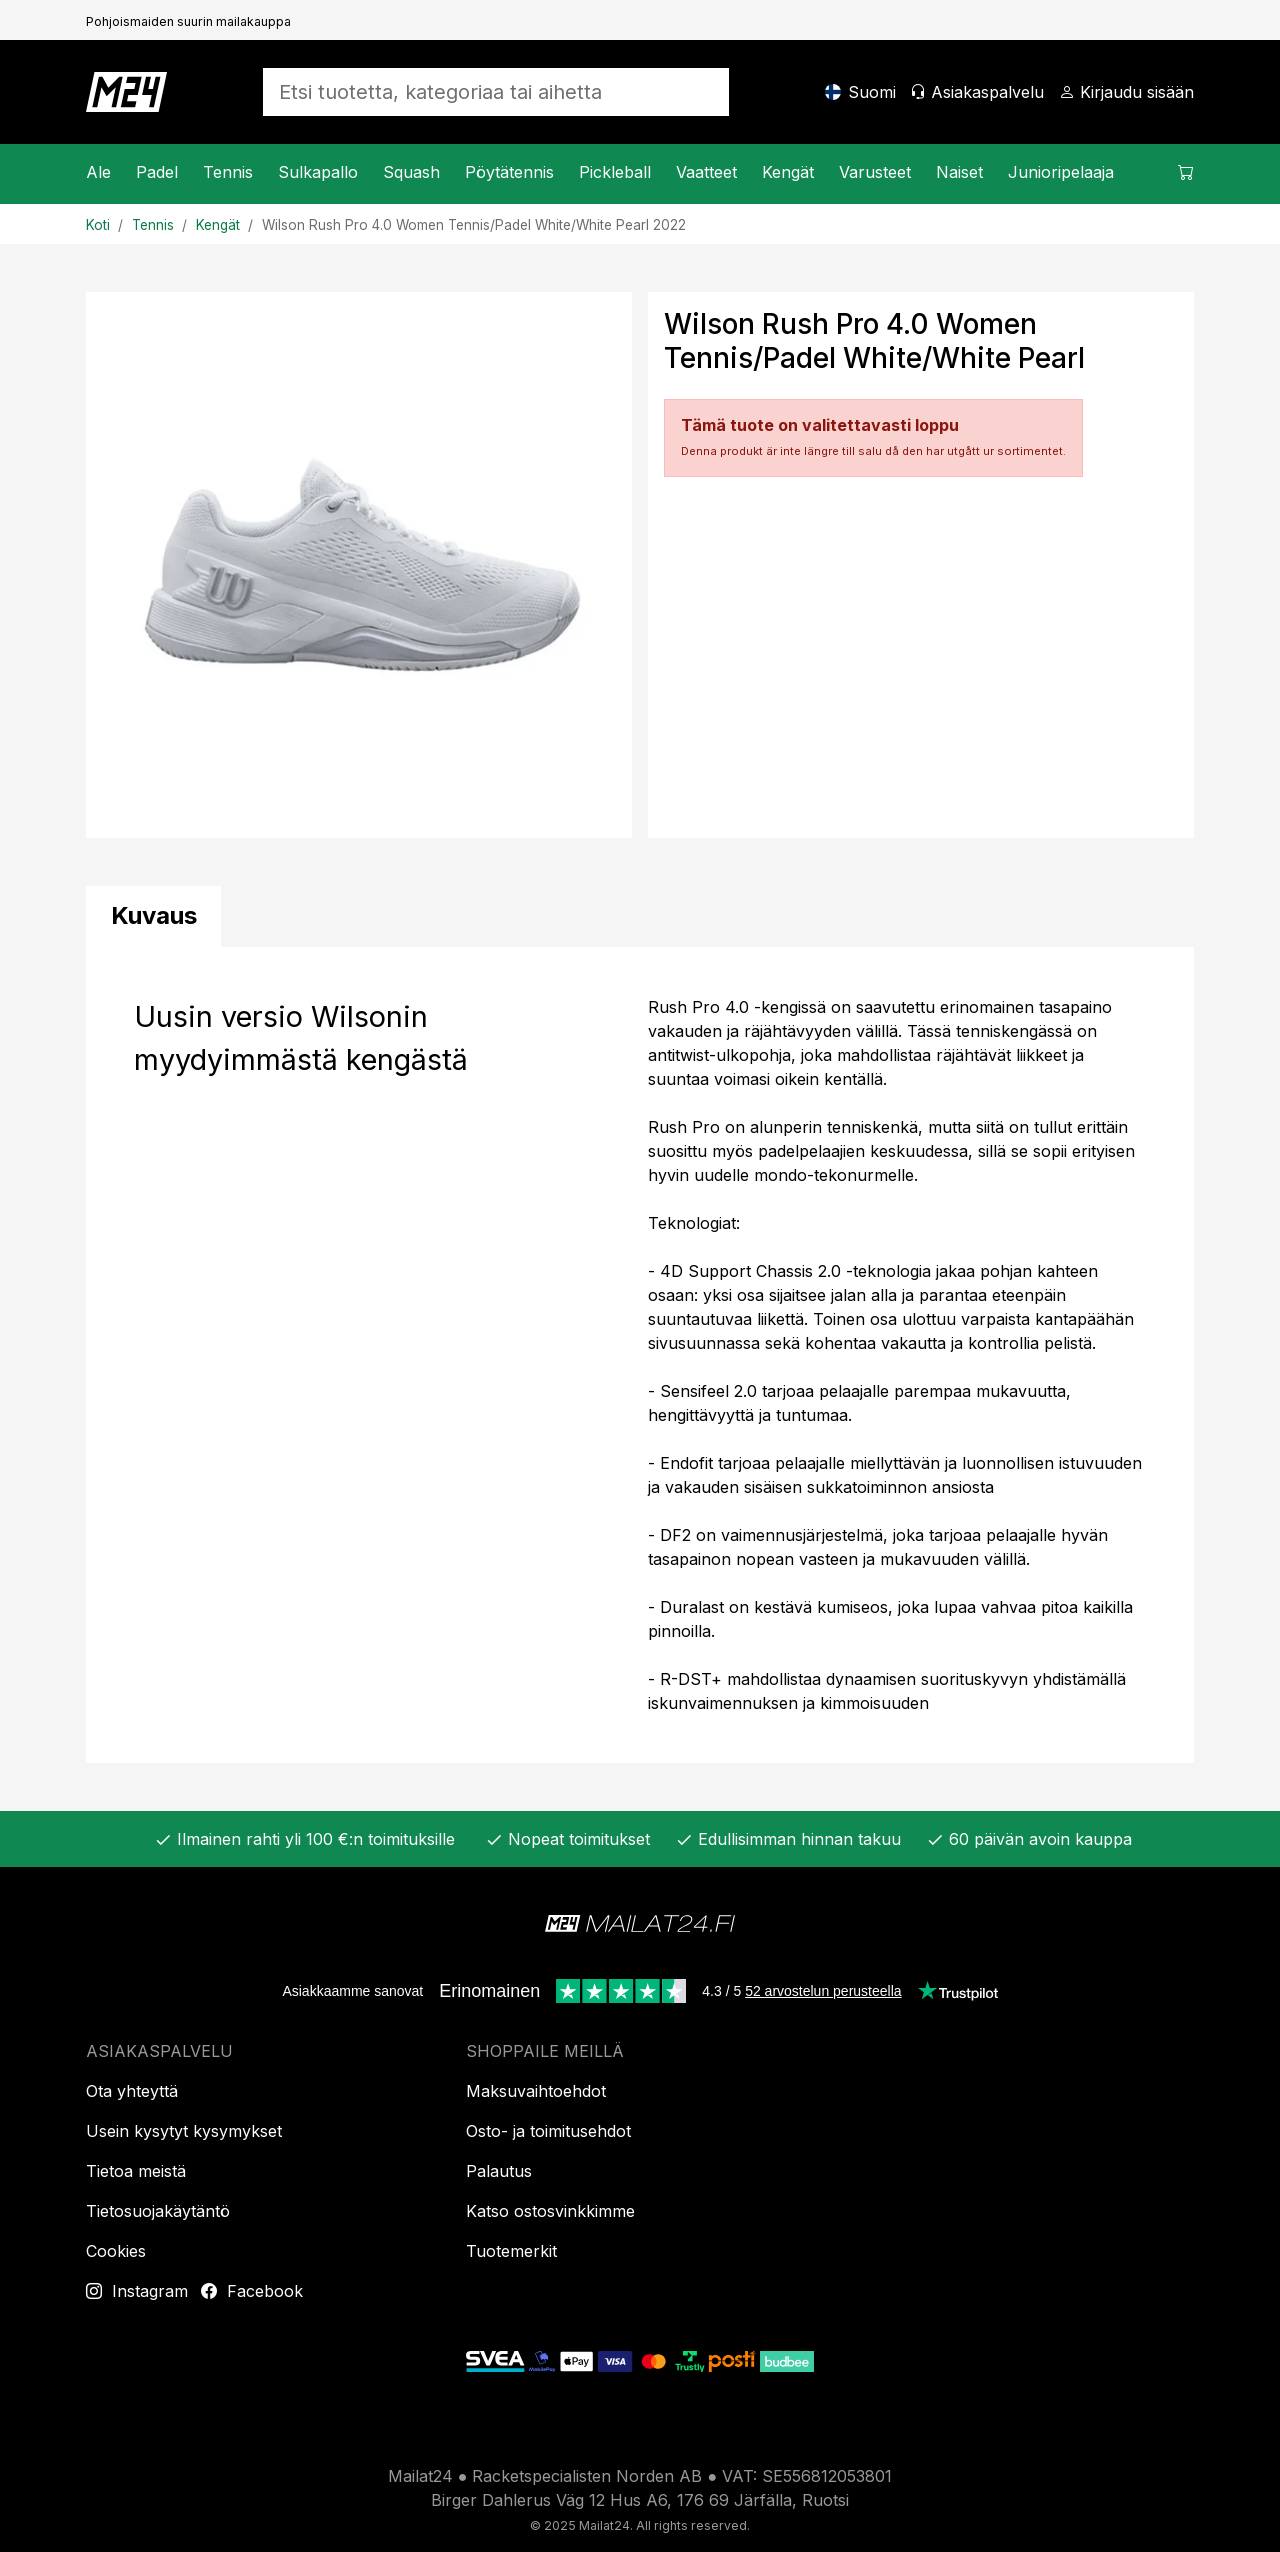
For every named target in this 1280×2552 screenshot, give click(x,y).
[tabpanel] (640, 1355)
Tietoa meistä (136, 2171)
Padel (157, 172)
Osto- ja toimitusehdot (548, 2131)
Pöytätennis (509, 172)
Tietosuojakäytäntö (158, 2211)
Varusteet (875, 172)
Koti (98, 225)
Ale (98, 172)
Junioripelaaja (1061, 172)
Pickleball (615, 172)
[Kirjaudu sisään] (1126, 92)
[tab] (153, 916)
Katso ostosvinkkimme (550, 2211)
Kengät (788, 172)
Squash (411, 172)
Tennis (228, 172)
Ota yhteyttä (132, 2091)
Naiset (959, 172)
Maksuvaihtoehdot (536, 2091)
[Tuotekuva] (359, 565)
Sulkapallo (318, 172)
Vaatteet (706, 172)
